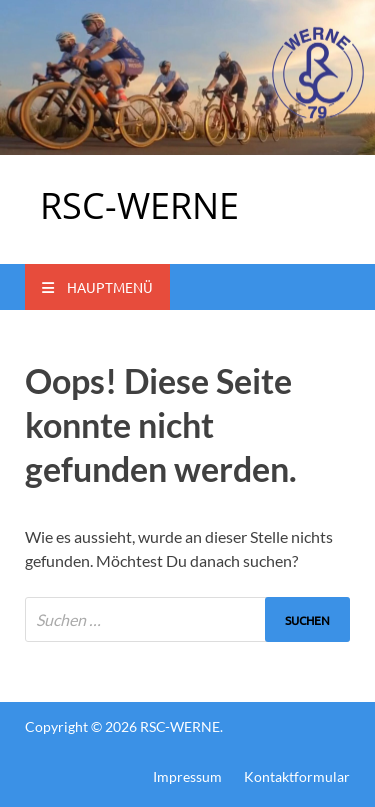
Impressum (187, 776)
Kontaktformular (297, 776)
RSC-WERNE (139, 205)
